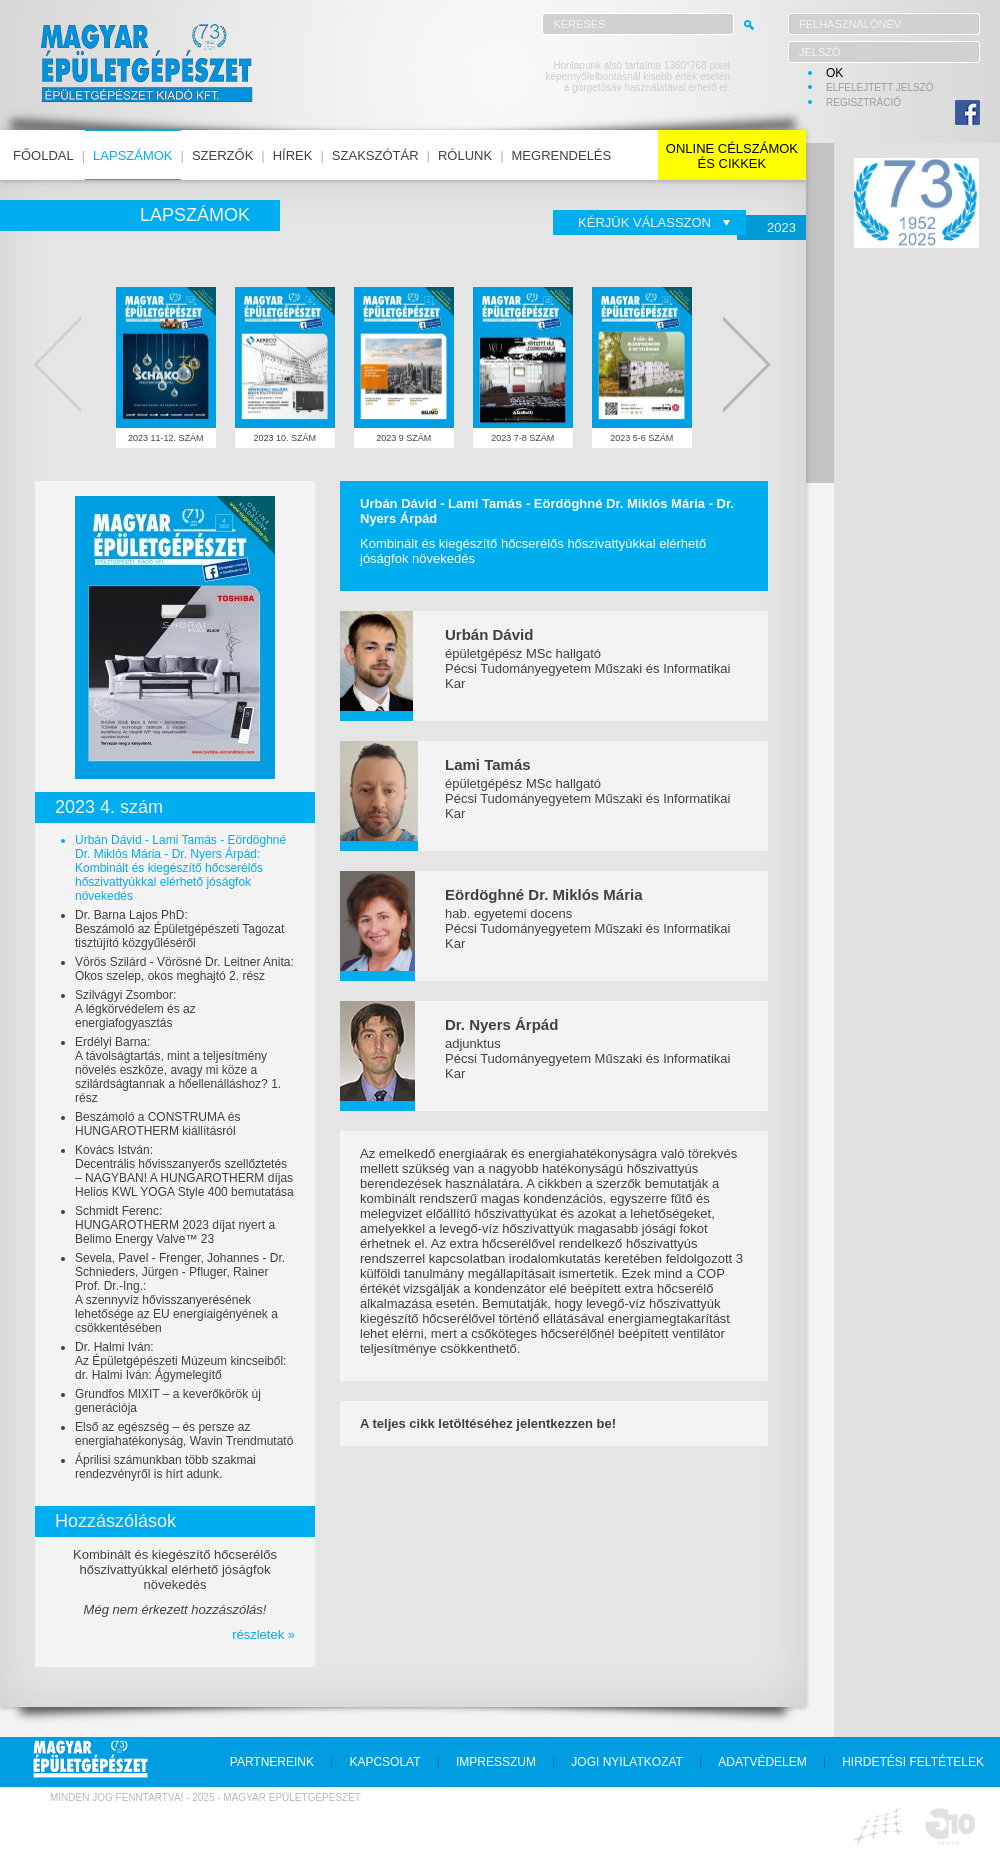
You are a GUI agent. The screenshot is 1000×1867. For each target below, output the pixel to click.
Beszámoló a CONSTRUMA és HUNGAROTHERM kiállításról (157, 1124)
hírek (293, 155)
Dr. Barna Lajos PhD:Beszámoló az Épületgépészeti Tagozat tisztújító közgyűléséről (179, 929)
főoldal (43, 155)
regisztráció (863, 102)
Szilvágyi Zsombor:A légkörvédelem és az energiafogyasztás (135, 1009)
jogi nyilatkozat (627, 1762)
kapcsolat (384, 1762)
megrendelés (562, 155)
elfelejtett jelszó (880, 87)
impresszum (496, 1762)
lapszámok (132, 155)
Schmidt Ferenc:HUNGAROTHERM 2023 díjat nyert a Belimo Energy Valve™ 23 (175, 1225)
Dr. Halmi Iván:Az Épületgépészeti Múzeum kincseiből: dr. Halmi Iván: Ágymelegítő (180, 1361)
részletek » (263, 1634)
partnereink (272, 1762)
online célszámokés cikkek (732, 156)
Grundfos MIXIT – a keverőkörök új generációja (168, 1401)
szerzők (222, 155)
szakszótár (375, 155)
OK (834, 73)
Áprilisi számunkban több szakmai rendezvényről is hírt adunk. (165, 1467)
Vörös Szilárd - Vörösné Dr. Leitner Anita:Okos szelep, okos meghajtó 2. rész (184, 969)
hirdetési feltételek (913, 1762)
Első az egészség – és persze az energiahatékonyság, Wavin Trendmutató (184, 1434)
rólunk (465, 155)
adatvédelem (762, 1762)
